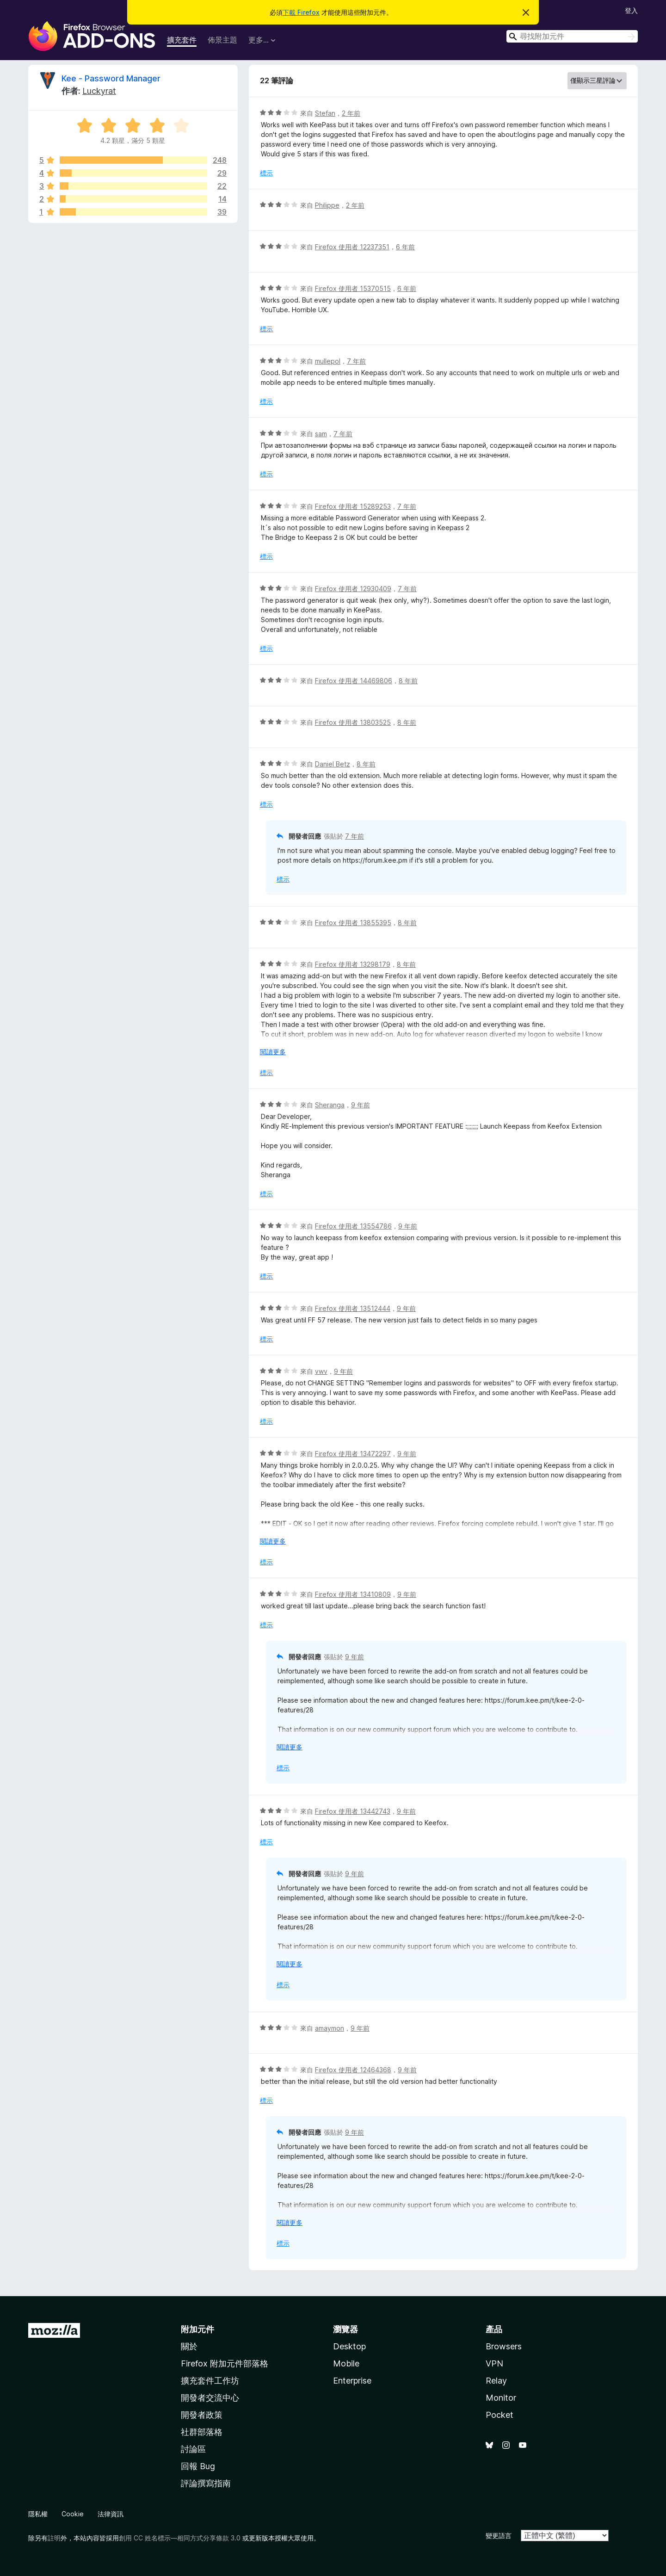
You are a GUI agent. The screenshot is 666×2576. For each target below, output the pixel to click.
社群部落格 (201, 2432)
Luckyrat (99, 91)
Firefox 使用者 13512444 (352, 1308)
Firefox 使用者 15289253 (353, 506)
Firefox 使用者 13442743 (352, 1811)
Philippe (327, 205)
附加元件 (197, 2329)
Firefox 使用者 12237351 (352, 247)
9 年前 (360, 1105)
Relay (496, 2380)
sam (321, 434)
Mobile (346, 2363)
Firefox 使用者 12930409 (353, 589)
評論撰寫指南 (206, 2483)
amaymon (329, 2028)
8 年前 (408, 681)
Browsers (504, 2346)
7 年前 (356, 361)
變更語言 (499, 2535)
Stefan (325, 113)
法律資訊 (110, 2514)
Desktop (349, 2346)
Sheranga (330, 1105)
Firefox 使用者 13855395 (353, 923)
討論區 (193, 2449)
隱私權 (38, 2514)
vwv (321, 1371)
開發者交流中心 (210, 2398)
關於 (189, 2346)
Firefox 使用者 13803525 (353, 722)
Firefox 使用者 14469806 (353, 681)
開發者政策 (201, 2415)
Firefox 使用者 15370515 (353, 288)
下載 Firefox (301, 12)
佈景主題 (222, 39)
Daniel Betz (332, 764)
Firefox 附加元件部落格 (224, 2363)
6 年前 (405, 247)
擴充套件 (182, 39)
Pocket (499, 2415)
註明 (54, 2538)
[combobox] (572, 36)
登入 (631, 10)
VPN (494, 2363)
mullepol (327, 361)
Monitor (501, 2398)
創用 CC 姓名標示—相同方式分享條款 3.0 (179, 2538)
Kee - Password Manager (111, 78)
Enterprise (352, 2380)
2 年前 (351, 113)
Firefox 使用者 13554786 (353, 1226)
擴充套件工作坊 (210, 2380)
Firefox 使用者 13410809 (353, 1594)
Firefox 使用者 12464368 (353, 2070)
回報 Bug (198, 2466)
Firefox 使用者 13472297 (353, 1454)
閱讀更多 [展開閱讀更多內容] (273, 1052)
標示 (266, 173)
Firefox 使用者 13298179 (352, 964)
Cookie (73, 2514)
